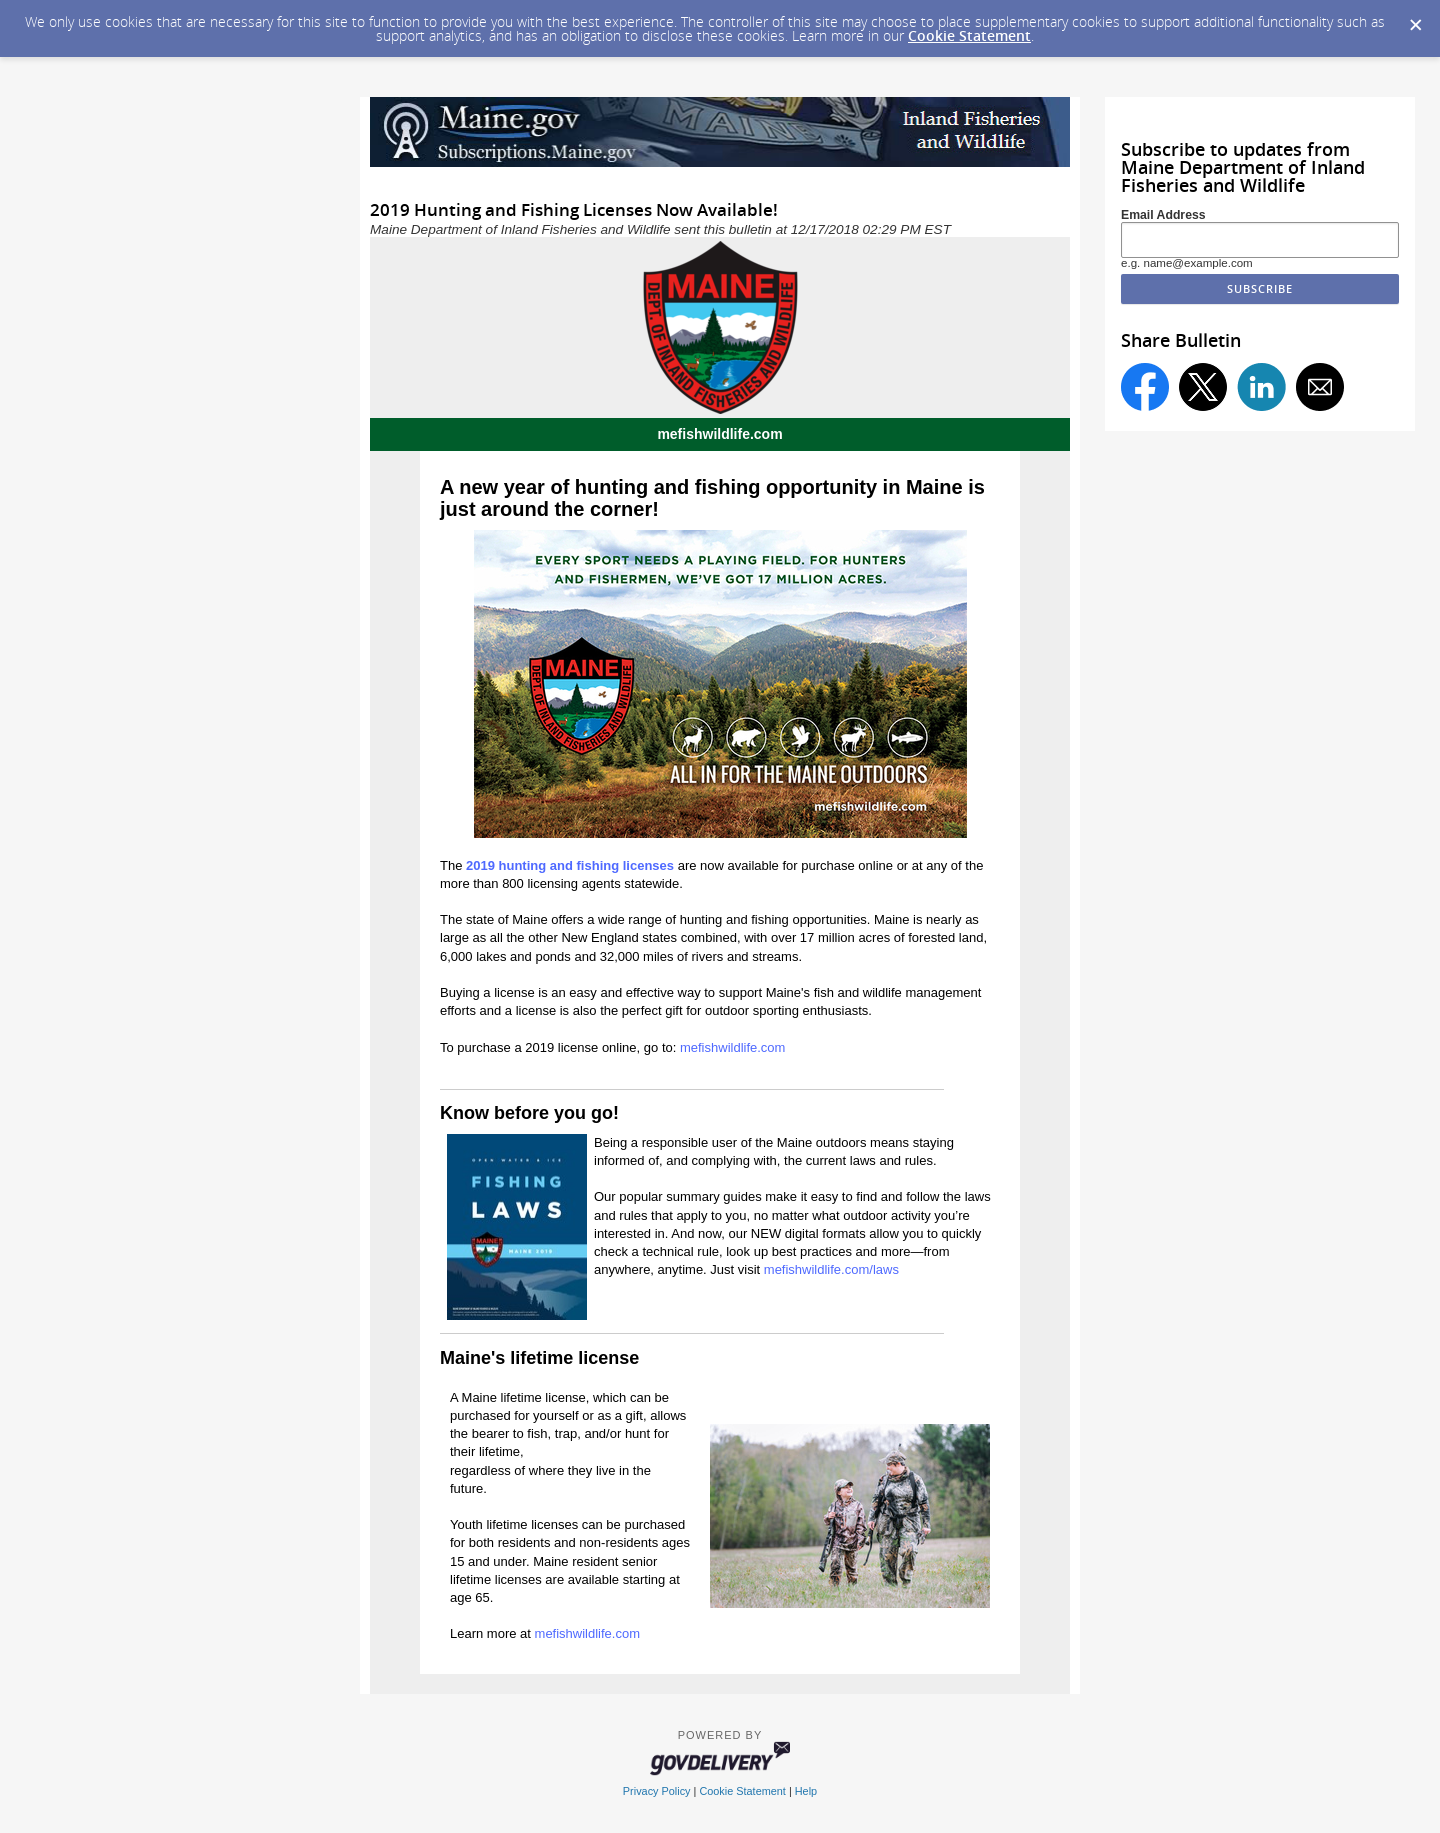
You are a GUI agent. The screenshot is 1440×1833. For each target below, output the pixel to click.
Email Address (1163, 215)
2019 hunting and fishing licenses (570, 865)
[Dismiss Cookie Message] (1415, 19)
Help (806, 1791)
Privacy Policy (657, 1791)
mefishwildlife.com (734, 1047)
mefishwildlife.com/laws (831, 1269)
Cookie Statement (969, 35)
